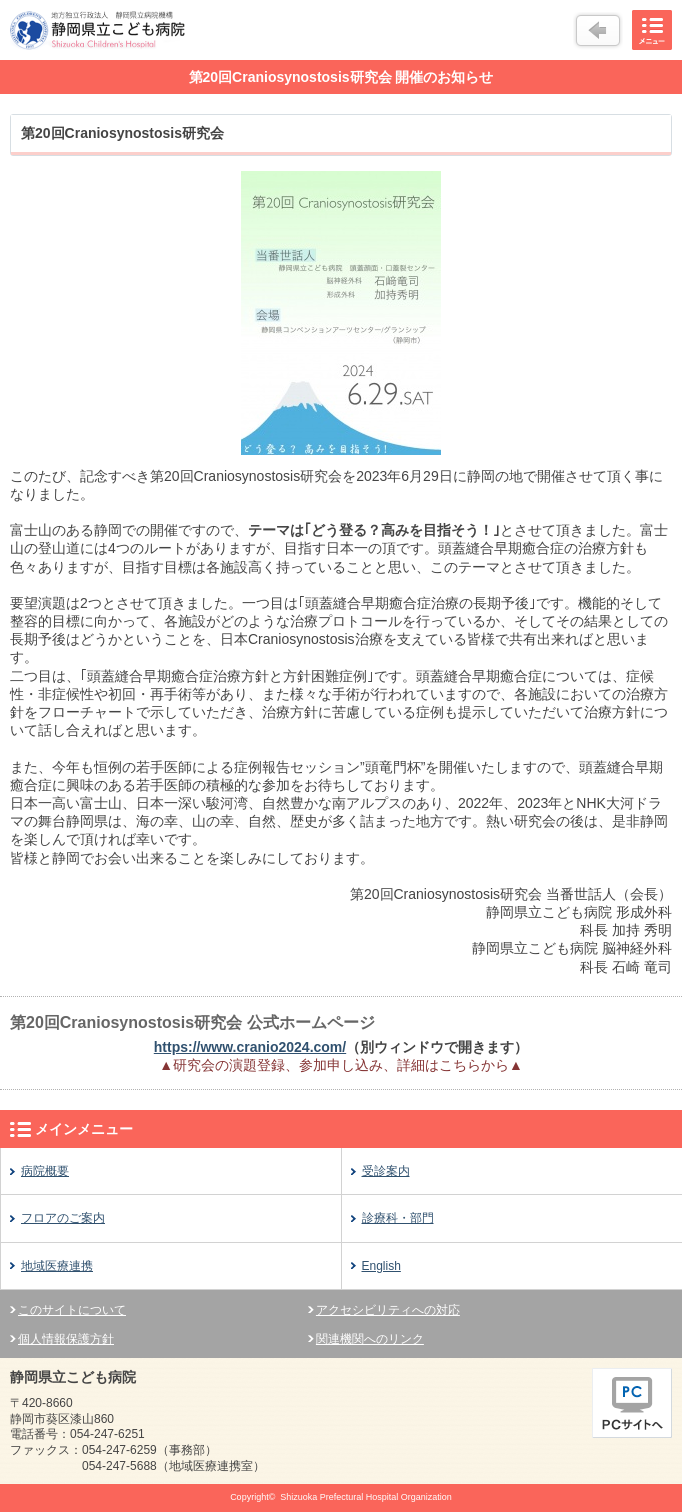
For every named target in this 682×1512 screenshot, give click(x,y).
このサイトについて (72, 1310)
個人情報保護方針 (66, 1339)
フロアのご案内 (63, 1218)
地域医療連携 (57, 1266)
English (381, 1266)
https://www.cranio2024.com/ (250, 1047)
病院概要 (45, 1171)
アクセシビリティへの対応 (388, 1310)
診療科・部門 (398, 1218)
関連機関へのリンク (370, 1339)
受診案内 (386, 1171)
